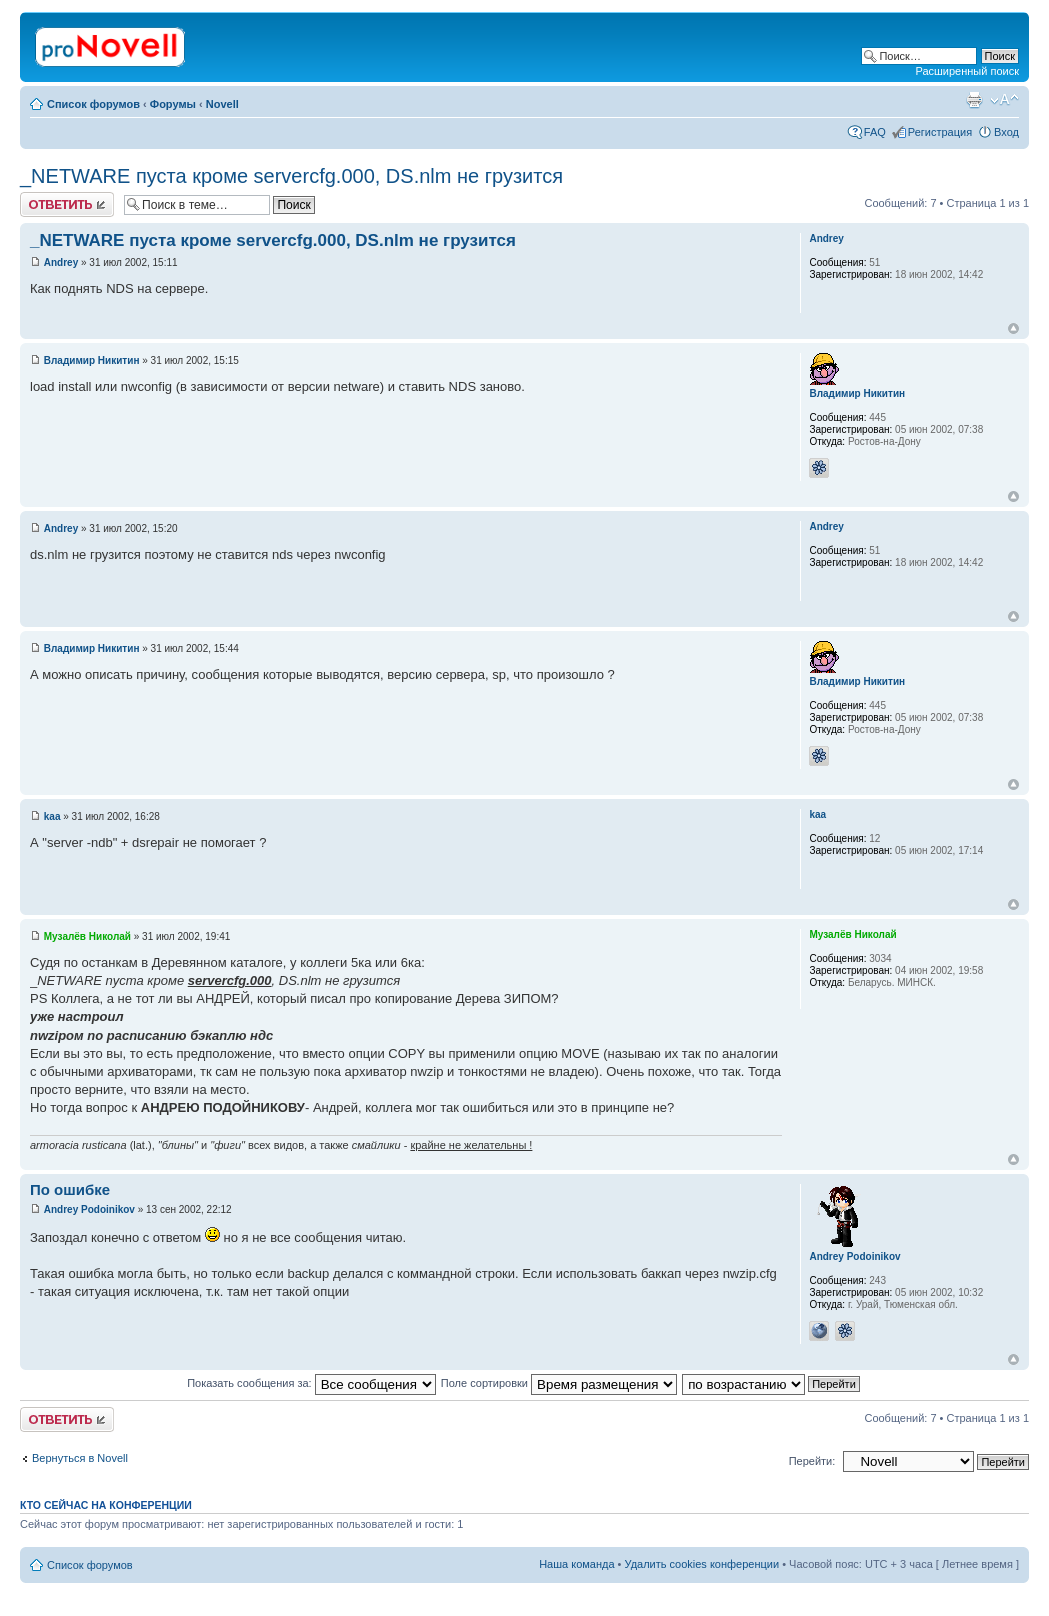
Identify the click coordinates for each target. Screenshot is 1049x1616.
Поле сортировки (559, 1383)
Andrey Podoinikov (89, 1209)
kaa (52, 816)
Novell (222, 104)
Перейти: (812, 1461)
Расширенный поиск (967, 71)
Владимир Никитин (92, 360)
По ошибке (70, 1189)
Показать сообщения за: (311, 1383)
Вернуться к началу (1013, 328)
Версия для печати (974, 100)
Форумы (173, 104)
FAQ (875, 132)
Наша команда (576, 1564)
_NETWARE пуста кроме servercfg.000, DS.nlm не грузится (291, 176)
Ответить (67, 204)
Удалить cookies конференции (702, 1564)
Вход (1006, 132)
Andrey (61, 262)
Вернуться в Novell (80, 1458)
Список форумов (93, 104)
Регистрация (940, 132)
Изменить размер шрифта (1004, 100)
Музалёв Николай (87, 936)
